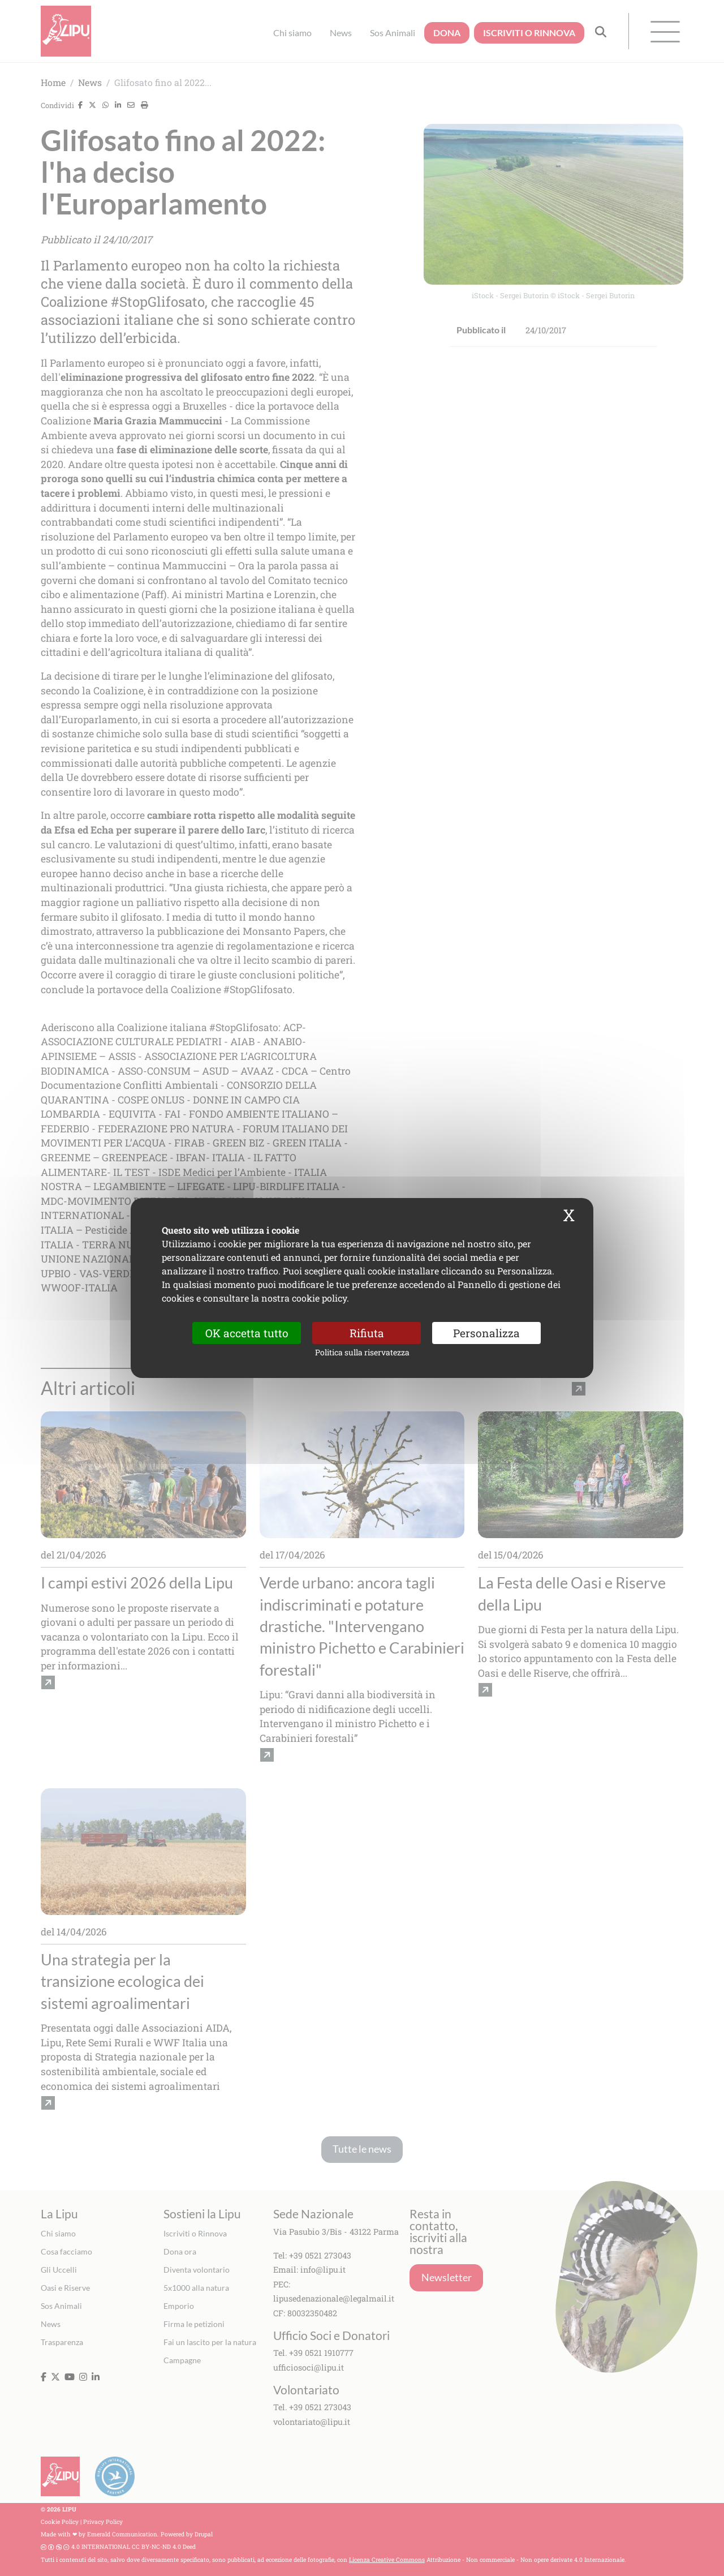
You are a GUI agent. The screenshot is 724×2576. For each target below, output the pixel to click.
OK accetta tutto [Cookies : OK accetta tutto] (246, 1333)
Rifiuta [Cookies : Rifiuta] (367, 1333)
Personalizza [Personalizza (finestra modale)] (486, 1333)
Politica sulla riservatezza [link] (362, 1352)
